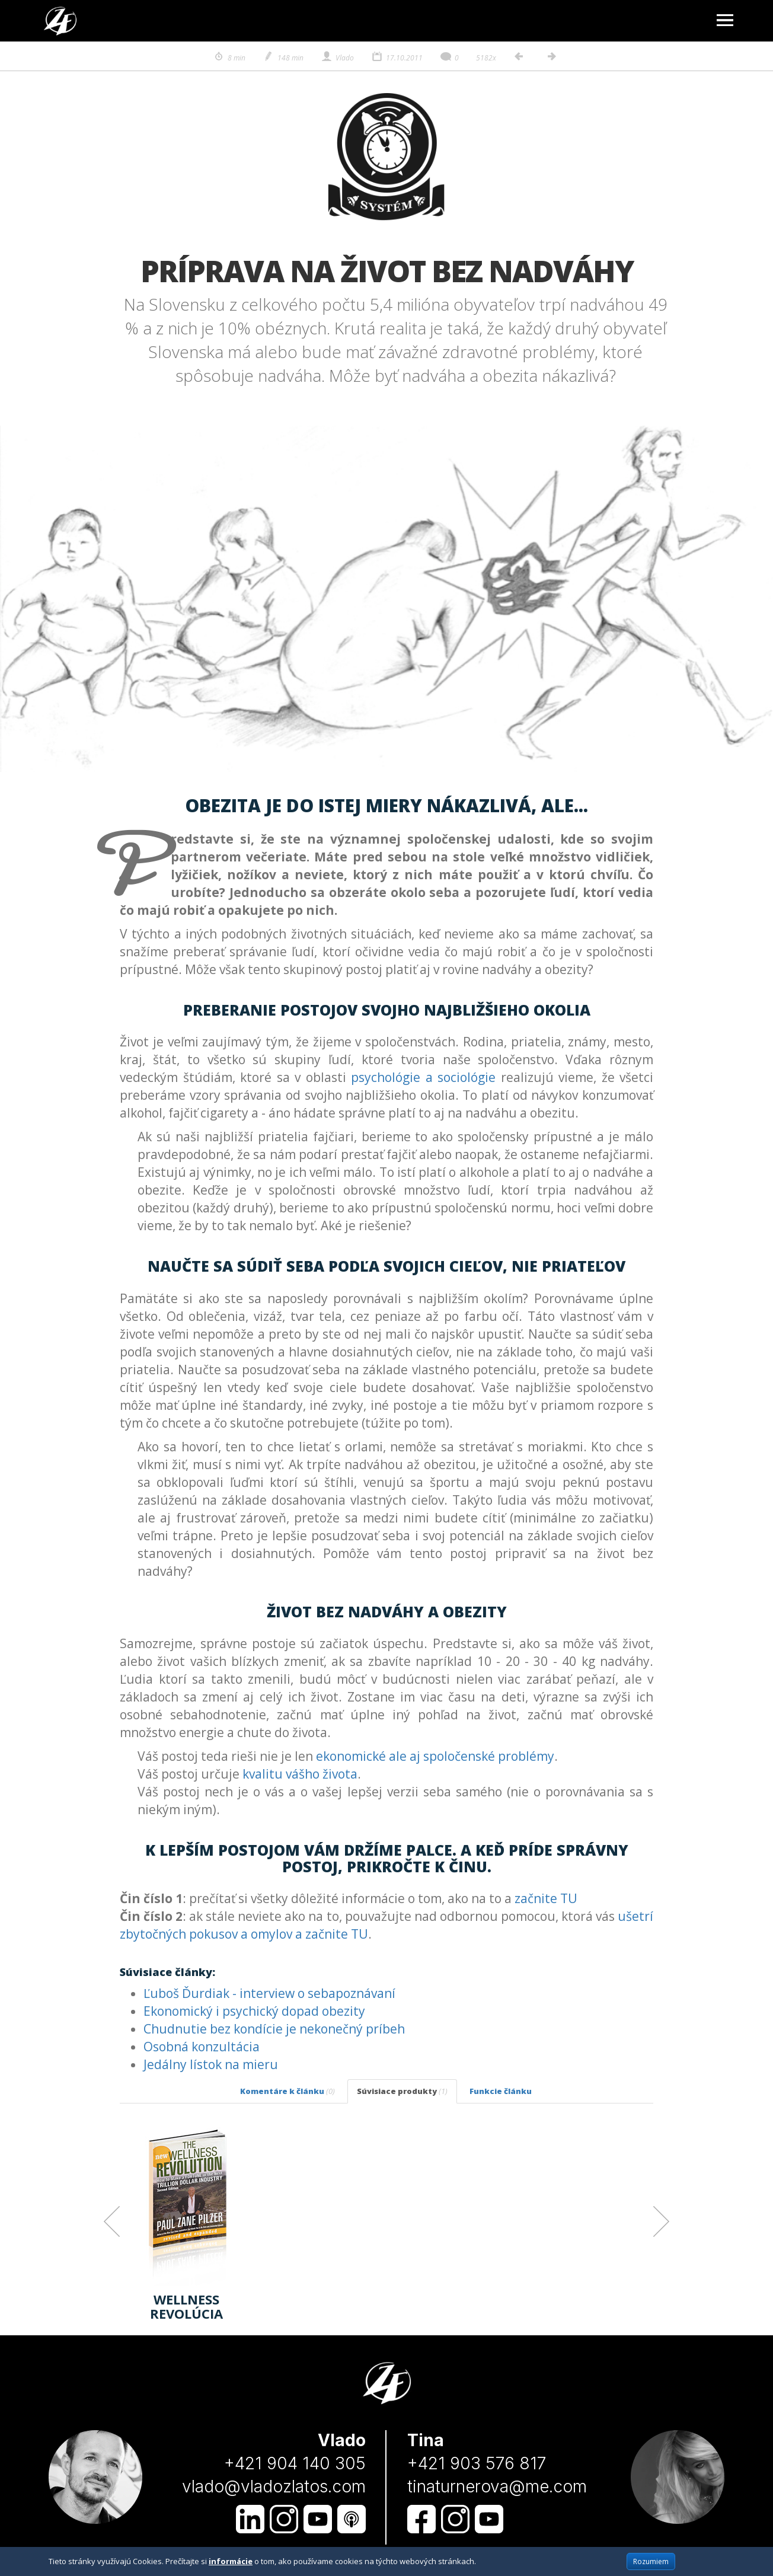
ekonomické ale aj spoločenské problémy (435, 1756)
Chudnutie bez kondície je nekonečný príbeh (274, 2028)
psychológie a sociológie (423, 1077)
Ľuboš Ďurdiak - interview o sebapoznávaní (269, 1993)
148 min (283, 58)
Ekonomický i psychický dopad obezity (254, 2011)
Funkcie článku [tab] (500, 2091)
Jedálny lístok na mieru (210, 2064)
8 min (229, 58)
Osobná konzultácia (201, 2046)
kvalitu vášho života (299, 1774)
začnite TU (546, 1898)
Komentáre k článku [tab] (287, 2091)
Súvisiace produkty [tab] (402, 2091)
